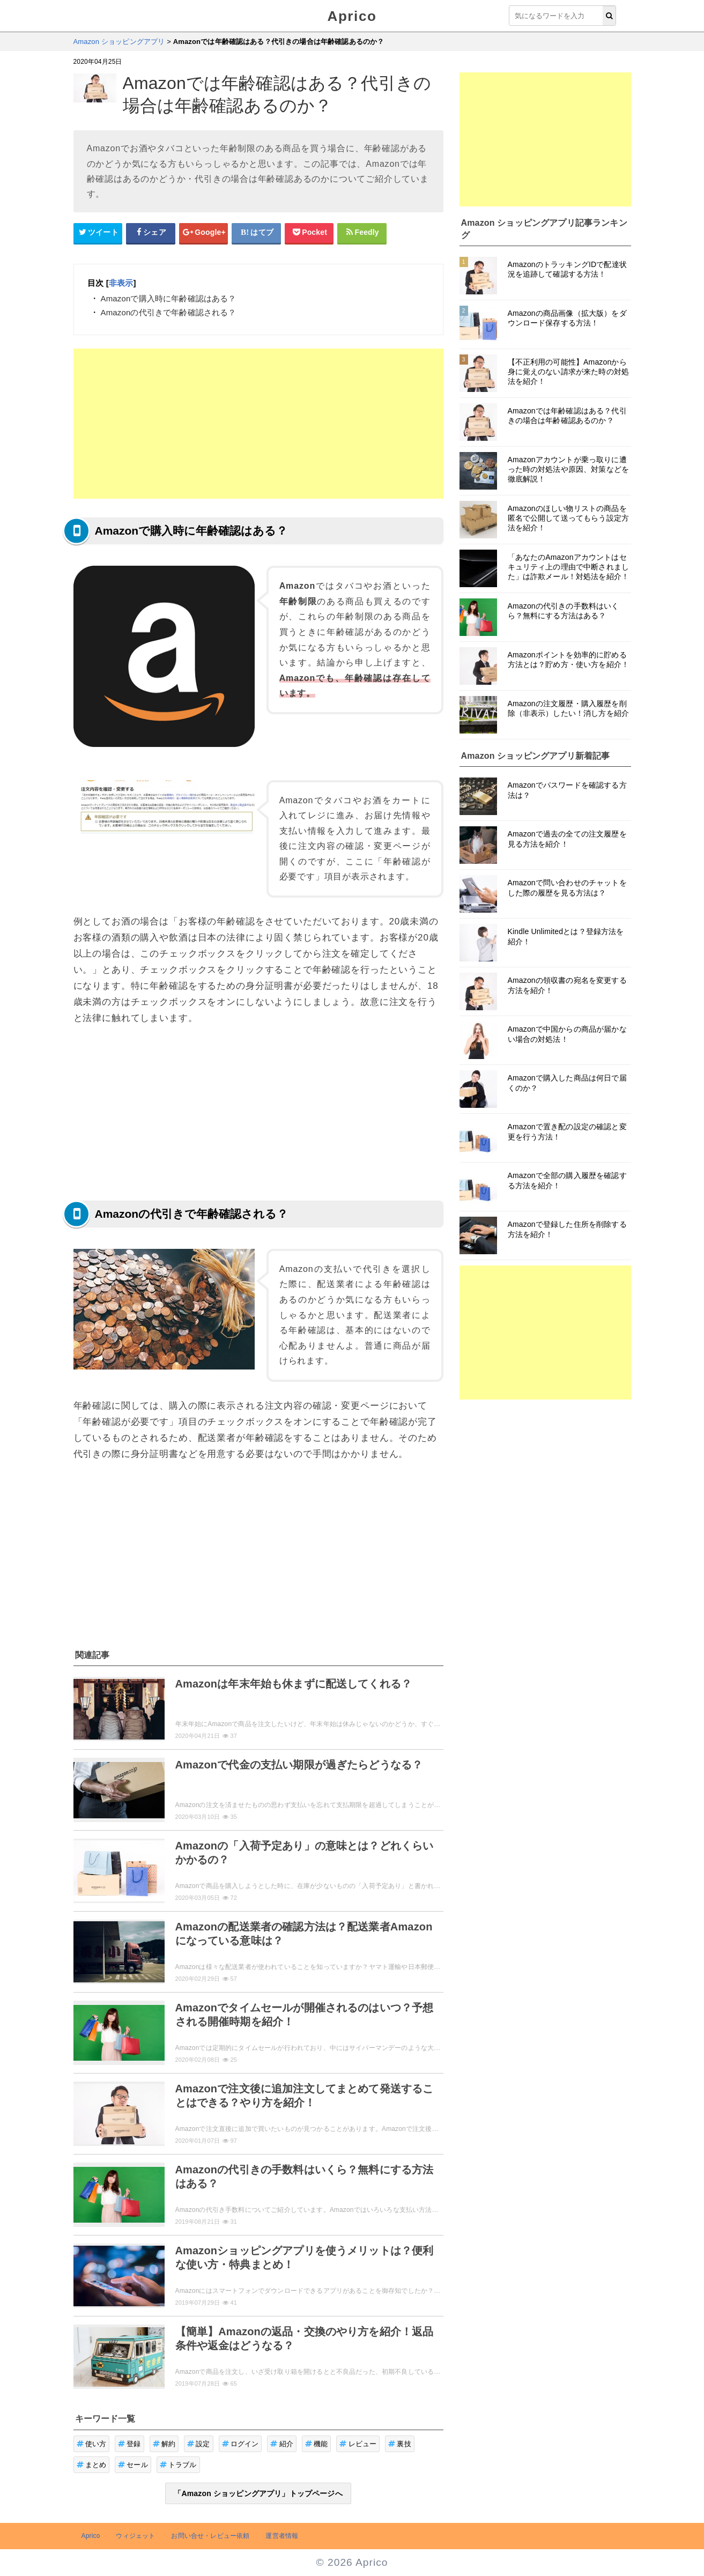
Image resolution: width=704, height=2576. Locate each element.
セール (133, 2465)
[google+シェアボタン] (203, 232)
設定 (198, 2444)
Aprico (352, 16)
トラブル (178, 2465)
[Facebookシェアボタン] (150, 232)
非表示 (121, 282)
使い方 (92, 2444)
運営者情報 (281, 2536)
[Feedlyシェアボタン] (362, 232)
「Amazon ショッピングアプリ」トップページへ (258, 2493)
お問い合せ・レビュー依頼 (210, 2536)
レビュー (357, 2444)
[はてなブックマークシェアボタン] (256, 232)
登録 (129, 2444)
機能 (316, 2444)
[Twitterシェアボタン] (98, 232)
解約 (164, 2444)
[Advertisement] (258, 424)
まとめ (92, 2465)
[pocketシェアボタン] (309, 232)
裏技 (399, 2444)
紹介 (281, 2444)
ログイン (240, 2444)
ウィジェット (135, 2536)
